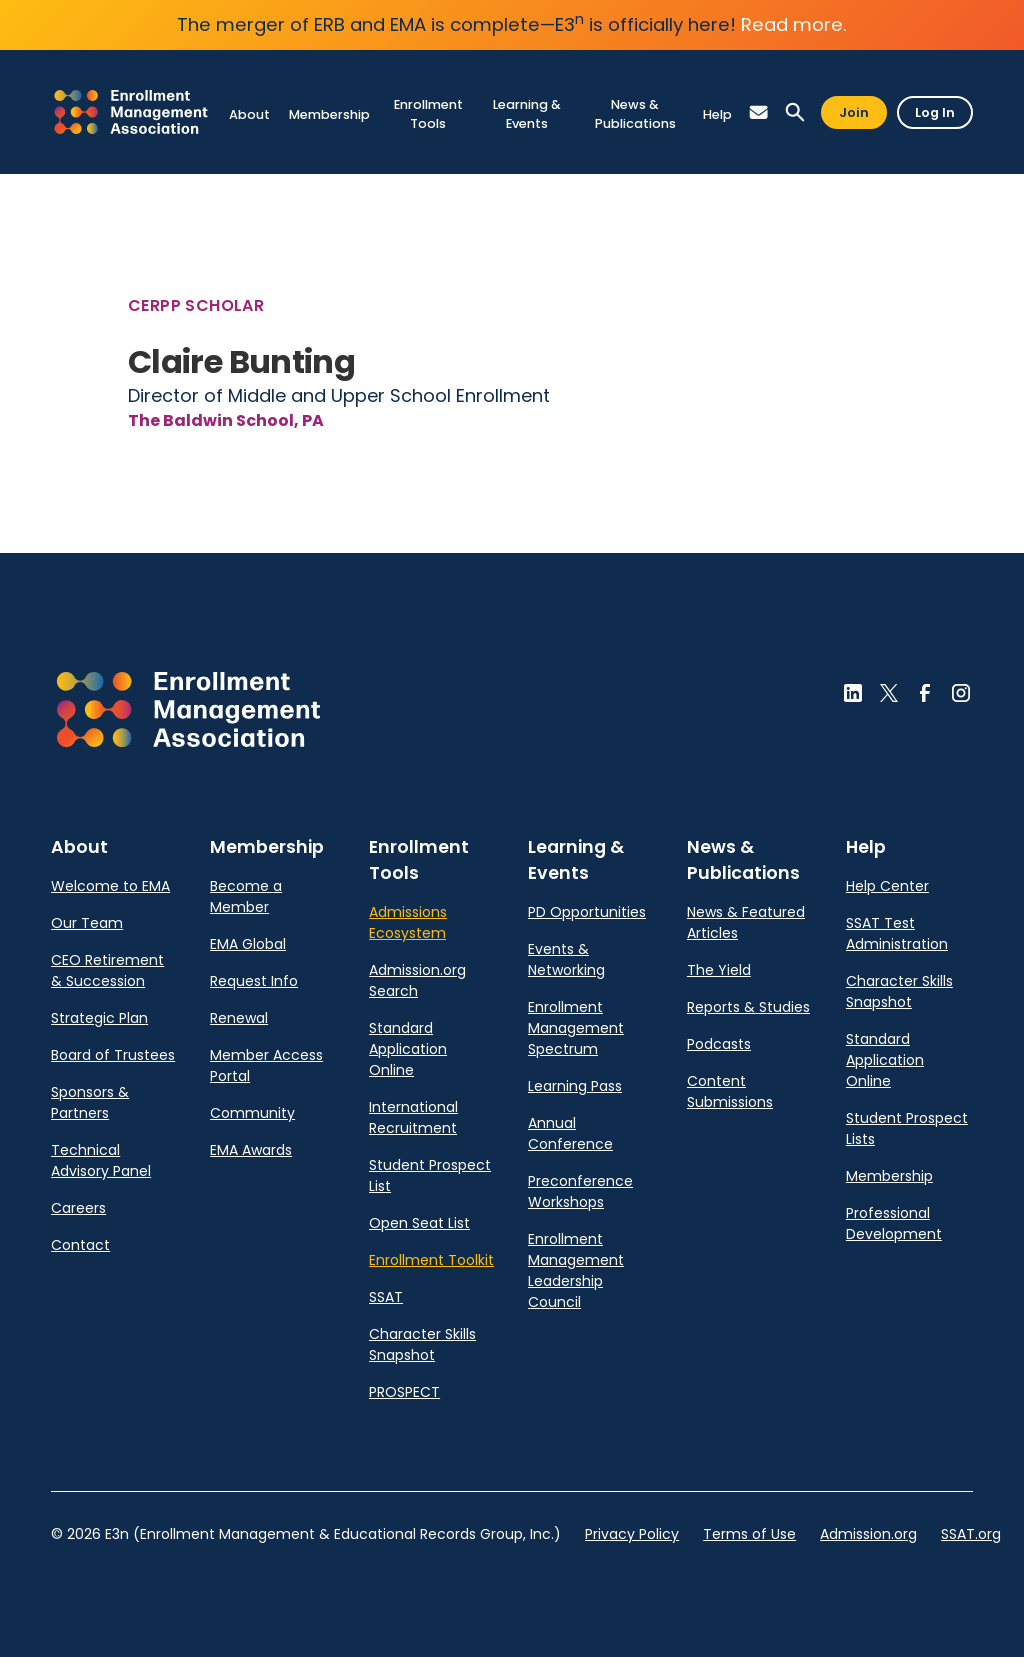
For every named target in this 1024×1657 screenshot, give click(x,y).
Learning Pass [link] (575, 1086)
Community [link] (252, 1113)
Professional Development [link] (894, 1223)
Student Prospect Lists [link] (907, 1128)
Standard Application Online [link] (408, 1049)
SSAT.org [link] (971, 1534)
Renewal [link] (239, 1018)
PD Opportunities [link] (587, 912)
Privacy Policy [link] (632, 1534)
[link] (131, 111)
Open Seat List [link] (419, 1223)
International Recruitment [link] (413, 1117)
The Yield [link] (719, 970)
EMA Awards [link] (251, 1150)
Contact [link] (80, 1245)
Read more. (794, 24)
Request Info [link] (254, 981)
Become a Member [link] (246, 896)
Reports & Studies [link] (748, 1007)
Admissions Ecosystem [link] (408, 922)
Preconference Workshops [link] (580, 1191)
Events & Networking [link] (566, 959)
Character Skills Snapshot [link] (422, 1344)
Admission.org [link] (868, 1534)
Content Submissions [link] (730, 1091)
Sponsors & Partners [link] (90, 1102)
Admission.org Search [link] (417, 980)
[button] (759, 112)
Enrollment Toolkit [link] (431, 1260)
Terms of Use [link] (749, 1534)
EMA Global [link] (248, 944)
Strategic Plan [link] (99, 1018)
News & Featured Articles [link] (746, 922)
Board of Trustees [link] (113, 1055)
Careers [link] (78, 1208)
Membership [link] (889, 1176)
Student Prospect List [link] (430, 1175)
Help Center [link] (887, 886)
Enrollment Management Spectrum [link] (576, 1028)
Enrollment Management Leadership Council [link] (576, 1270)
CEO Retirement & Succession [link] (107, 970)
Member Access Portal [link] (266, 1065)
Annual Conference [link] (570, 1133)
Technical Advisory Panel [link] (101, 1160)
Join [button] (854, 112)
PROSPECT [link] (404, 1392)
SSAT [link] (386, 1297)
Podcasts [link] (719, 1044)
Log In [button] (935, 112)
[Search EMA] (795, 112)
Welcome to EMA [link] (110, 886)
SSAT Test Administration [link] (897, 933)
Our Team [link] (87, 923)
